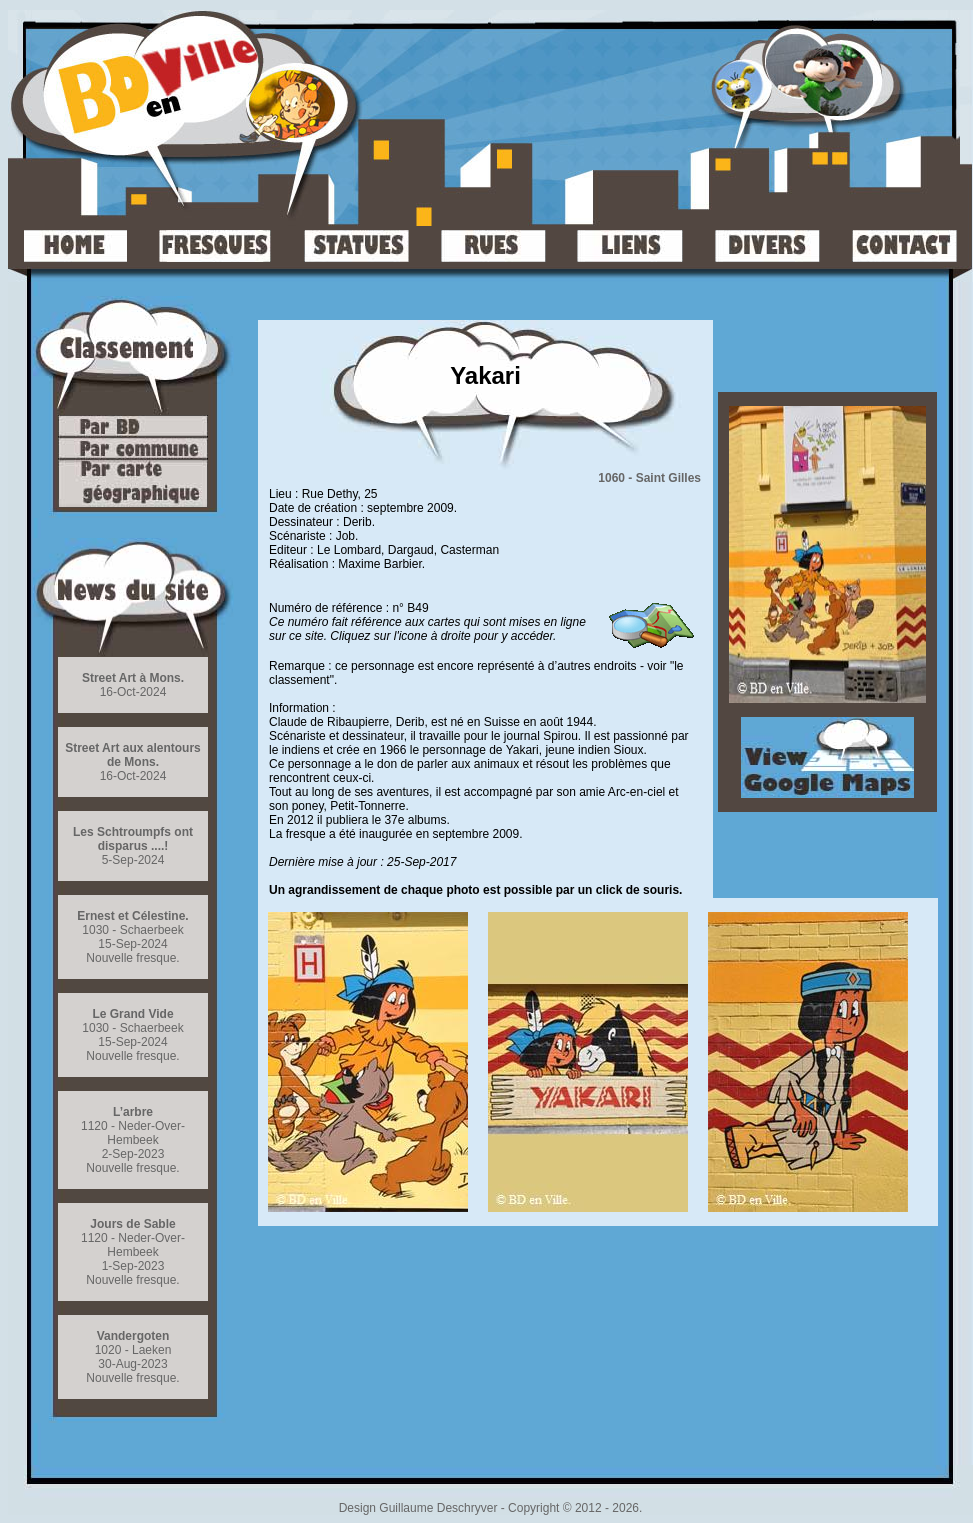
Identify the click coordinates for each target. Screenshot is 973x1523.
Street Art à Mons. (133, 678)
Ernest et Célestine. (132, 916)
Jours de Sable (132, 1224)
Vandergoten (133, 1336)
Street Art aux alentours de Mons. (133, 755)
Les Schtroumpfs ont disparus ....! (133, 839)
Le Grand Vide (132, 1014)
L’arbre (133, 1112)
